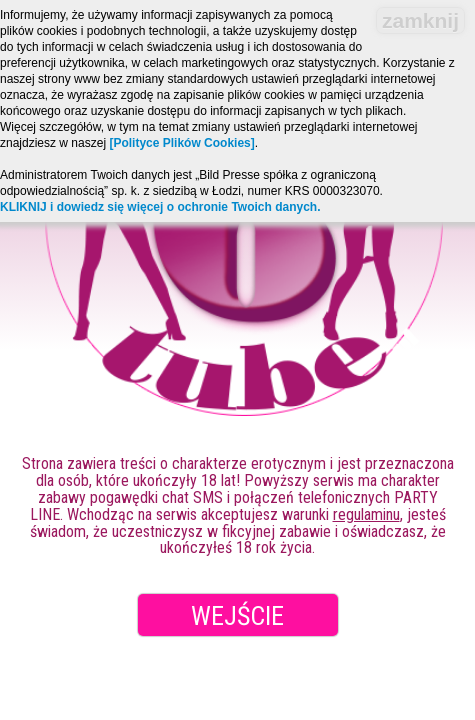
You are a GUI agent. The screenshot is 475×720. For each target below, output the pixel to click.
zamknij (420, 20)
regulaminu (366, 514)
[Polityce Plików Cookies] (181, 143)
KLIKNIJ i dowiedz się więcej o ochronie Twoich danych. (160, 207)
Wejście (237, 616)
